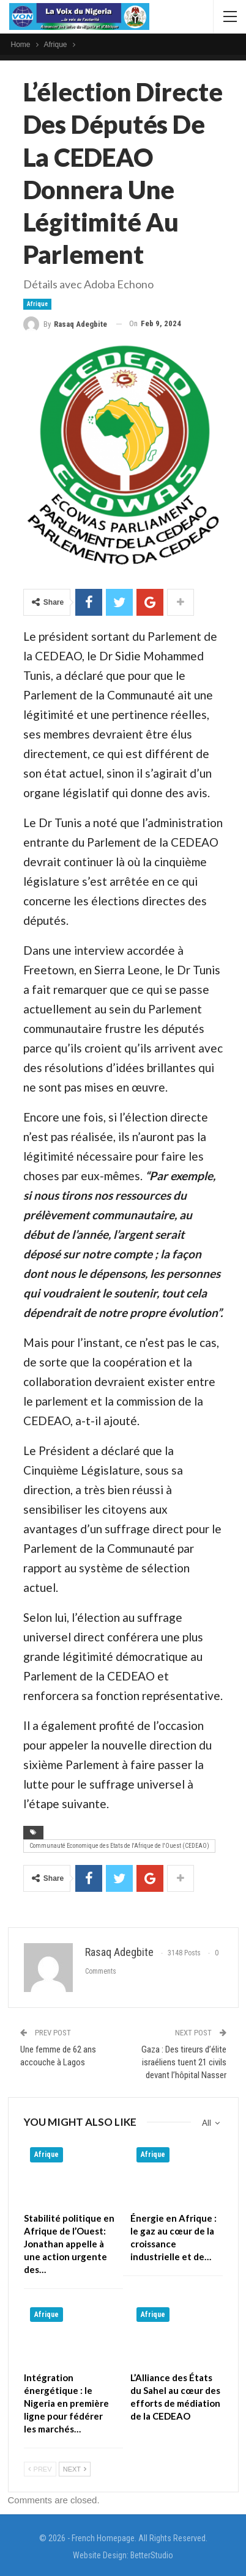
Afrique (37, 304)
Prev (40, 2469)
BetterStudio (151, 2555)
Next (74, 2469)
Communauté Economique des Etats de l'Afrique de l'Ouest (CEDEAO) (119, 1845)
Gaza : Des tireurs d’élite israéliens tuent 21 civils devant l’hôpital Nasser (183, 2062)
